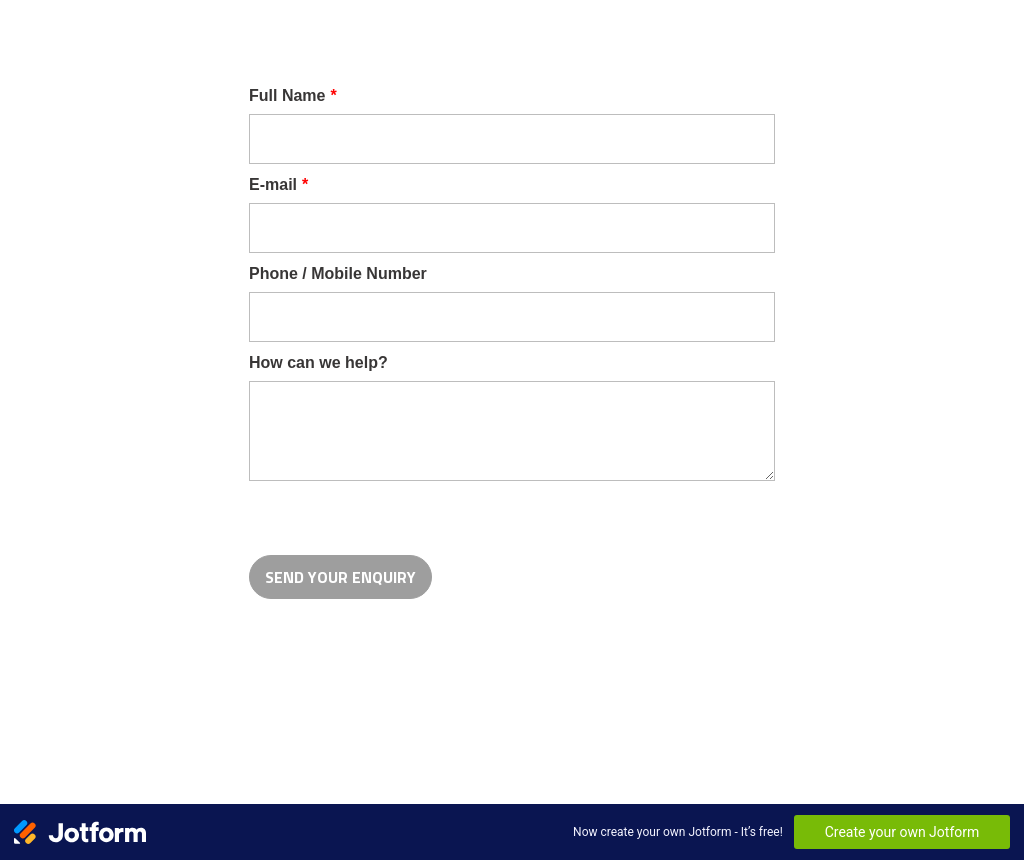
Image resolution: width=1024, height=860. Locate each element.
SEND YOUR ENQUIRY (340, 577)
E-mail (278, 184)
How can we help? (318, 362)
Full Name (293, 95)
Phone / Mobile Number (338, 273)
